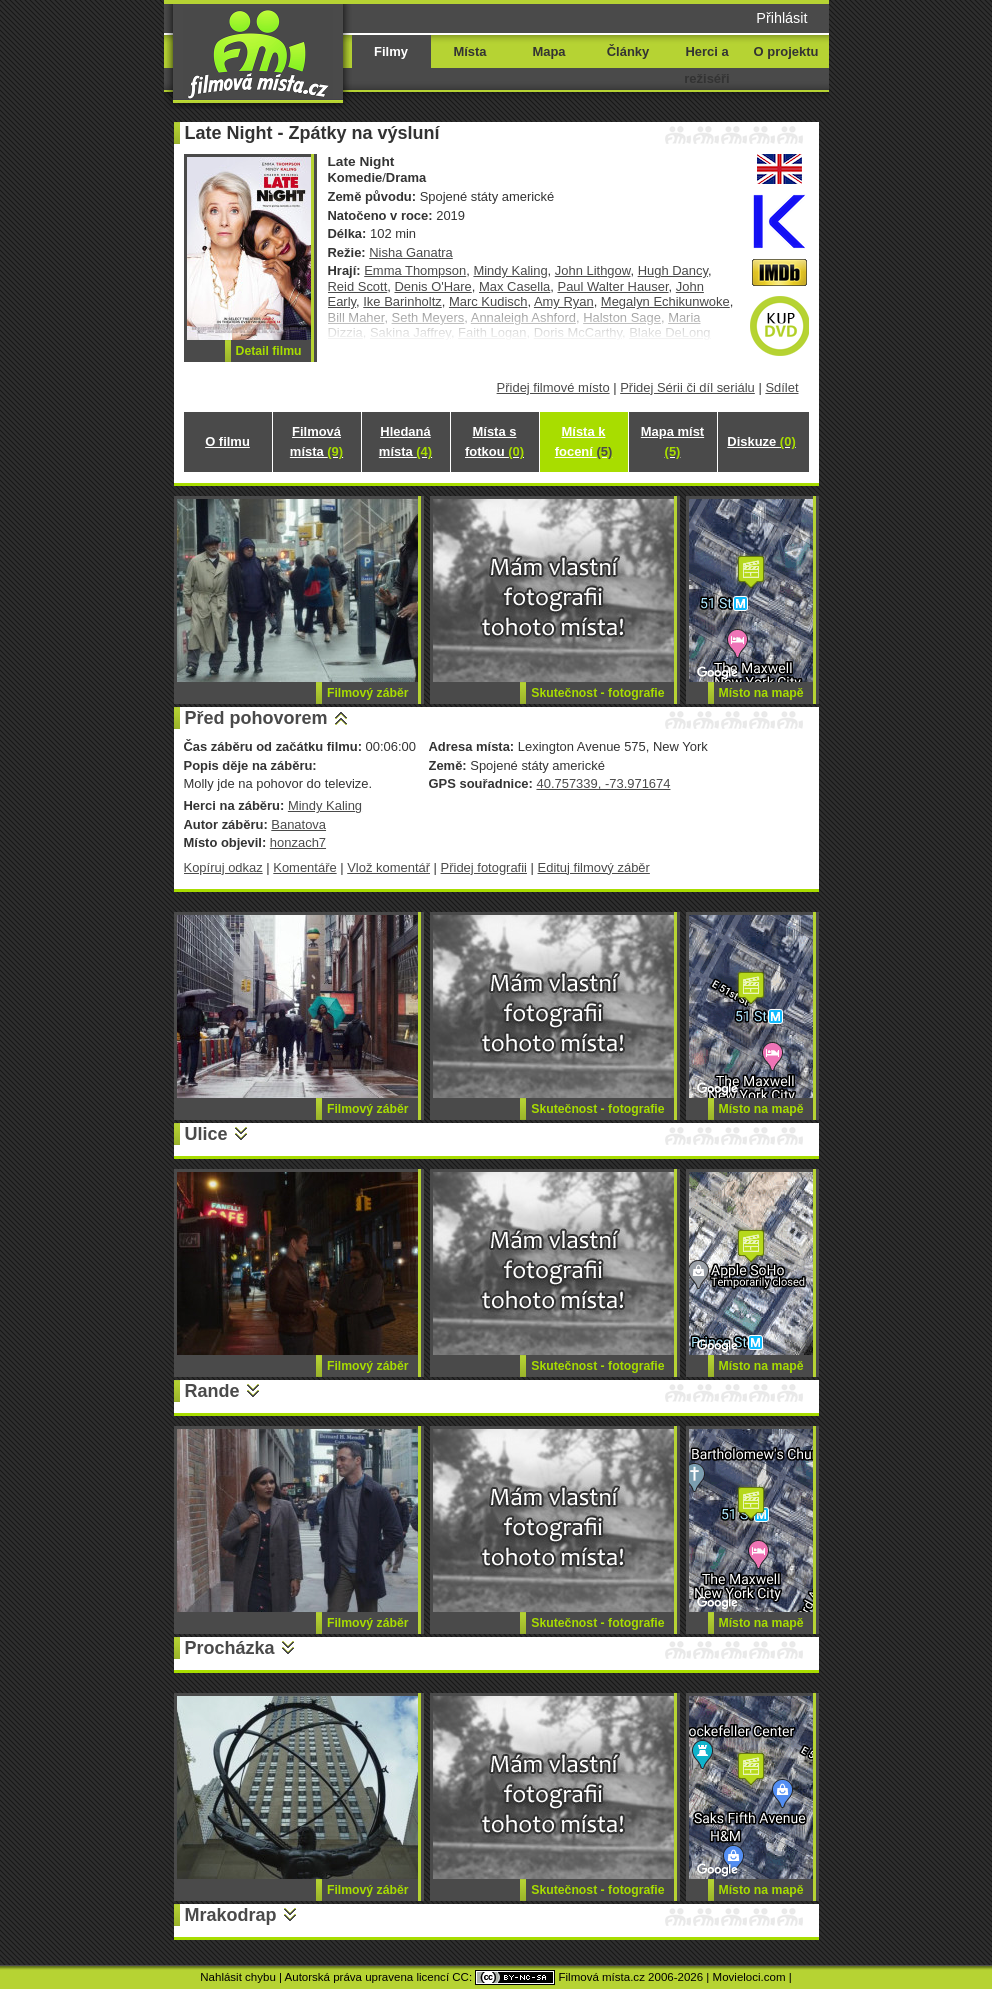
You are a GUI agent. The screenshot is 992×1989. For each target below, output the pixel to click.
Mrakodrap (231, 1915)
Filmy (391, 51)
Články (628, 51)
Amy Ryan (564, 301)
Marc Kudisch (488, 301)
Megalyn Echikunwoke (665, 301)
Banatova (298, 824)
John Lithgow (593, 270)
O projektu (786, 51)
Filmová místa (316, 441)
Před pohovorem (256, 718)
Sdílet (781, 387)
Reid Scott (358, 286)
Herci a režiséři (706, 65)
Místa (469, 51)
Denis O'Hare (432, 286)
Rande (212, 1391)
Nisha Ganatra (411, 252)
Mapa (548, 51)
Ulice (206, 1134)
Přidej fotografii (484, 867)
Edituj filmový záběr (594, 867)
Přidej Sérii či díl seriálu (687, 387)
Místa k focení (584, 441)
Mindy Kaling (510, 270)
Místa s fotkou (494, 441)
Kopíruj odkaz (223, 867)
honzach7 (298, 842)
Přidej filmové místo (553, 387)
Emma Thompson (415, 270)
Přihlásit (781, 18)
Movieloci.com (749, 1977)
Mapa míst (672, 441)
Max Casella (514, 286)
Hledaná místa (405, 441)
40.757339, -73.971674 (603, 783)
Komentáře (304, 867)
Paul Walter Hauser (613, 286)
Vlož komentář (388, 867)
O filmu (227, 441)
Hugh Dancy (673, 270)
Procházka (230, 1648)
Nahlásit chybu (238, 1977)
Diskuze (761, 441)
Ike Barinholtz (402, 301)
